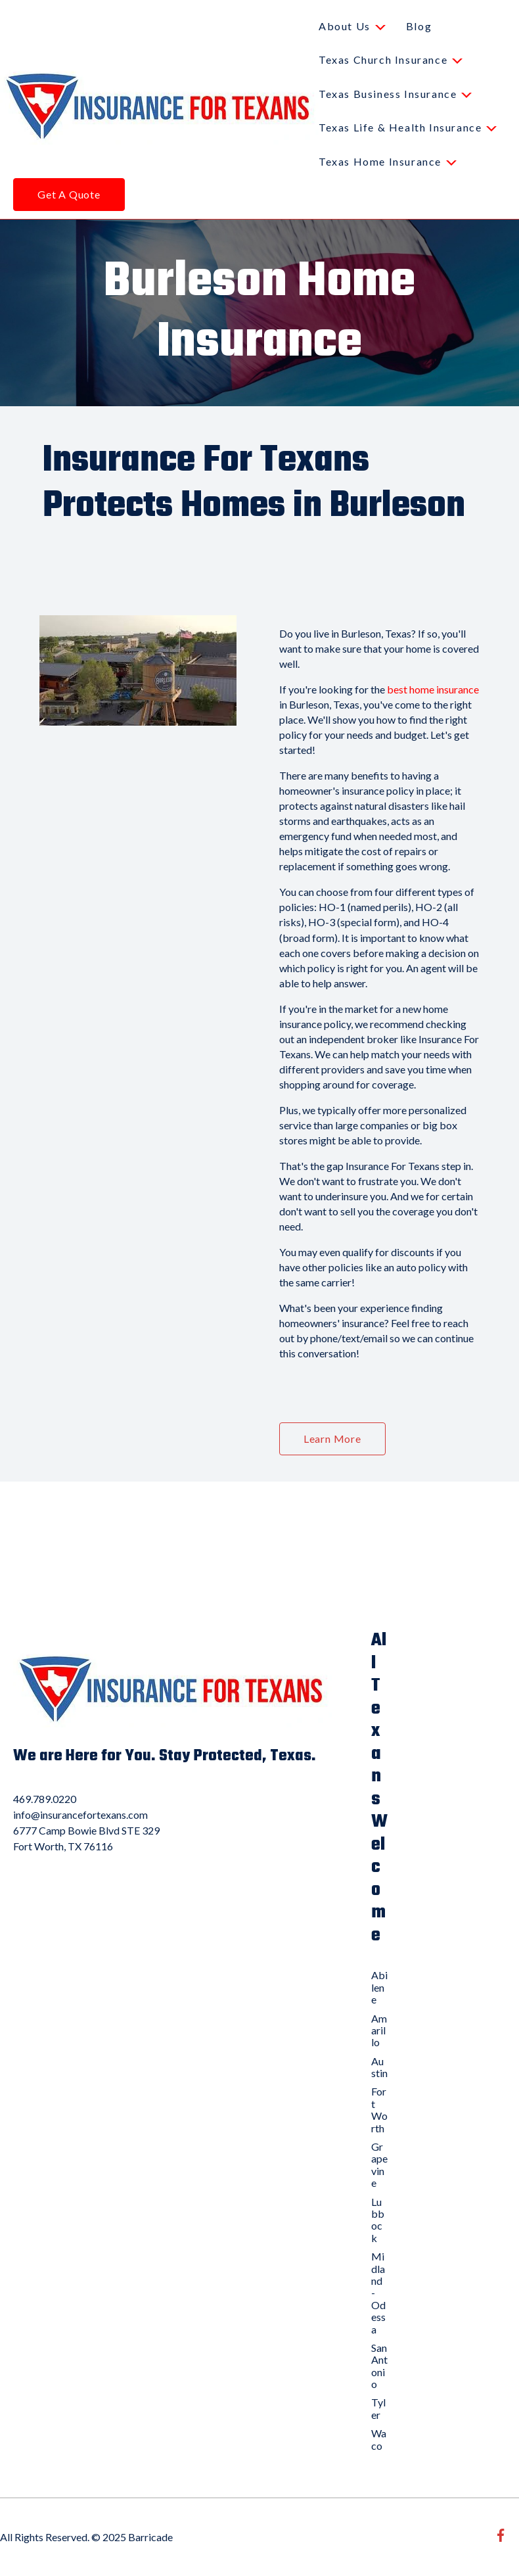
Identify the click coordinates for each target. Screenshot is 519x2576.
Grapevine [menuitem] (379, 2164)
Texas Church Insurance (383, 59)
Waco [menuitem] (378, 2439)
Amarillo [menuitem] (379, 2030)
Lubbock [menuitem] (377, 2219)
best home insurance (433, 689)
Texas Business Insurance (388, 93)
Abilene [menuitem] (379, 1987)
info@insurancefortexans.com (80, 1814)
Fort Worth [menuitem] (379, 2109)
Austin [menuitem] (379, 2067)
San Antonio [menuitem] (379, 2365)
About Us (345, 26)
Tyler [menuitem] (378, 2408)
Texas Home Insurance (380, 161)
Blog (419, 26)
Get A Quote (69, 194)
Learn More (332, 1438)
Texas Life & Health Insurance (400, 127)
